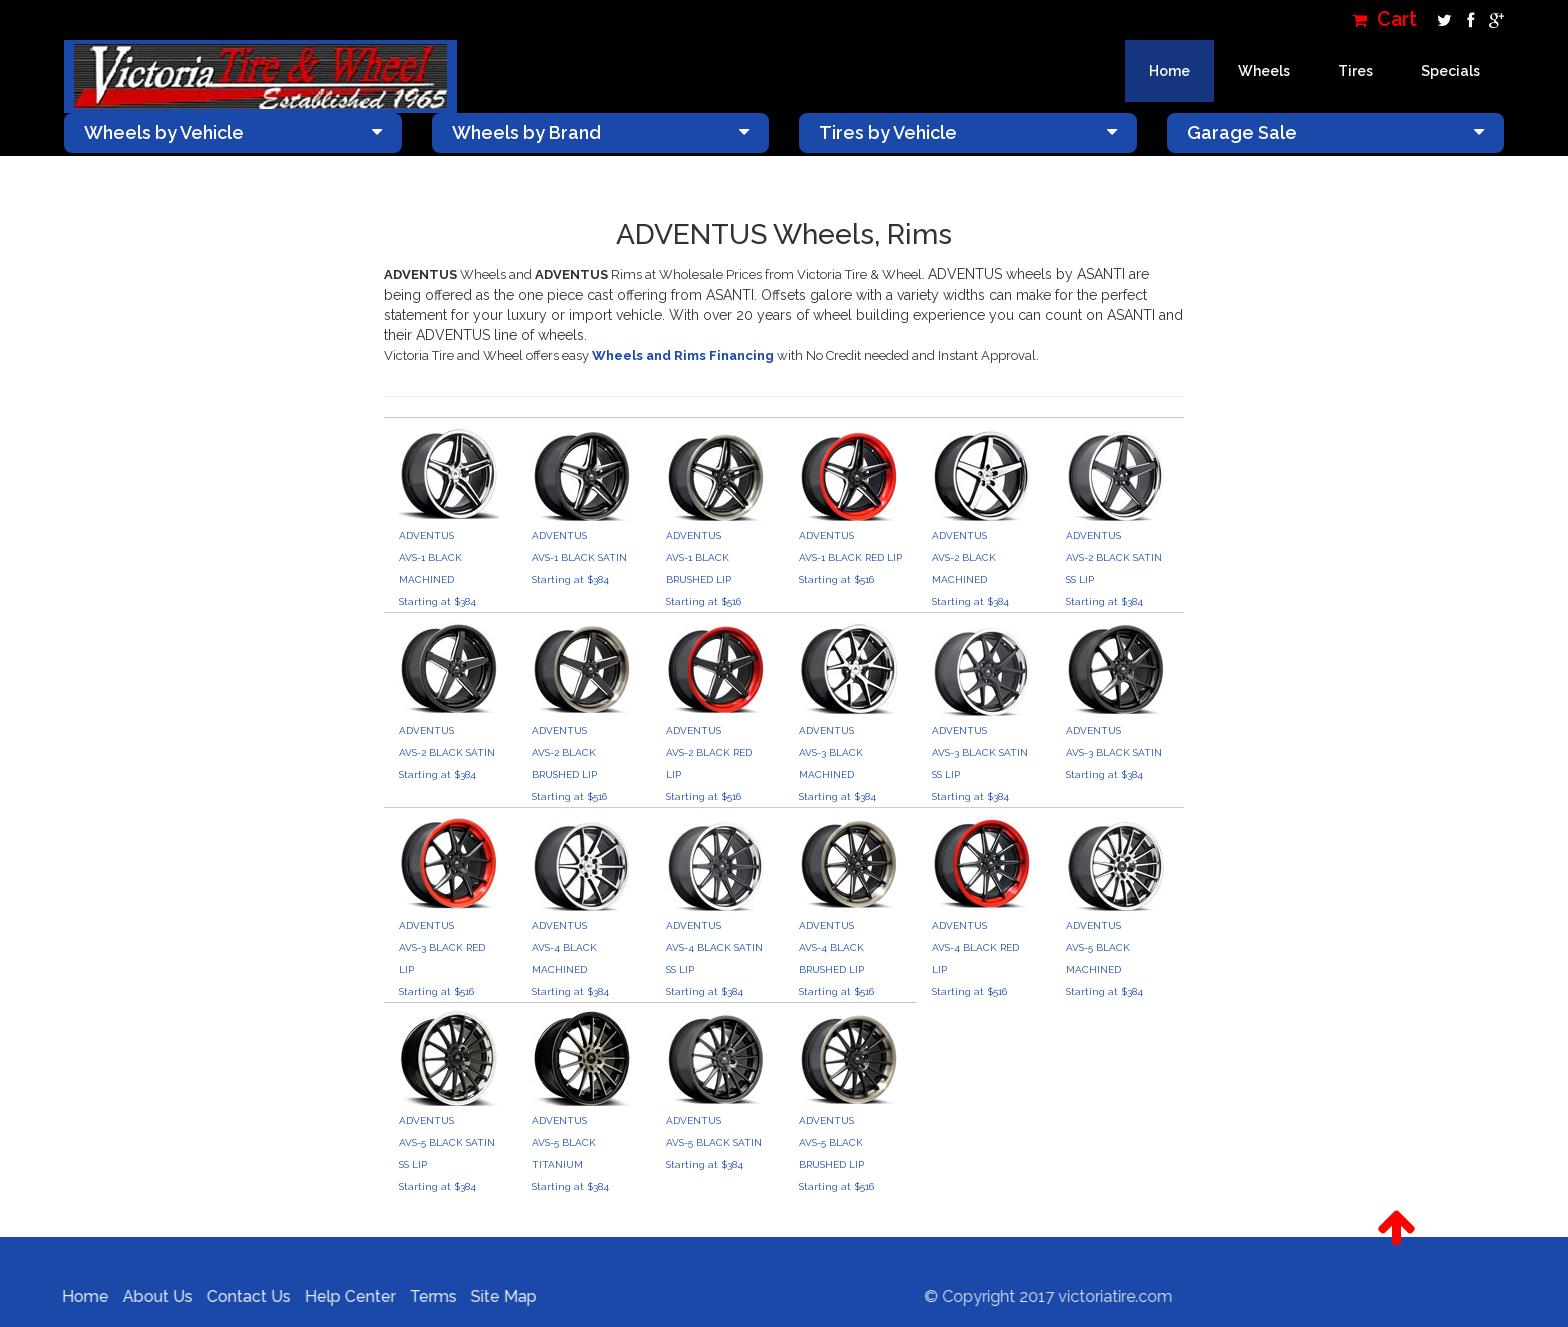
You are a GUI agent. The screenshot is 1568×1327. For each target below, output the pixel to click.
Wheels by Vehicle (233, 132)
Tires (1355, 71)
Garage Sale (1336, 132)
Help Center (342, 1296)
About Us (150, 1296)
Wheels (1264, 71)
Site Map (496, 1296)
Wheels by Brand (601, 132)
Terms (425, 1296)
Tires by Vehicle (968, 132)
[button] (1396, 1228)
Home (1169, 71)
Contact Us (241, 1296)
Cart (1384, 19)
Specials (1450, 71)
